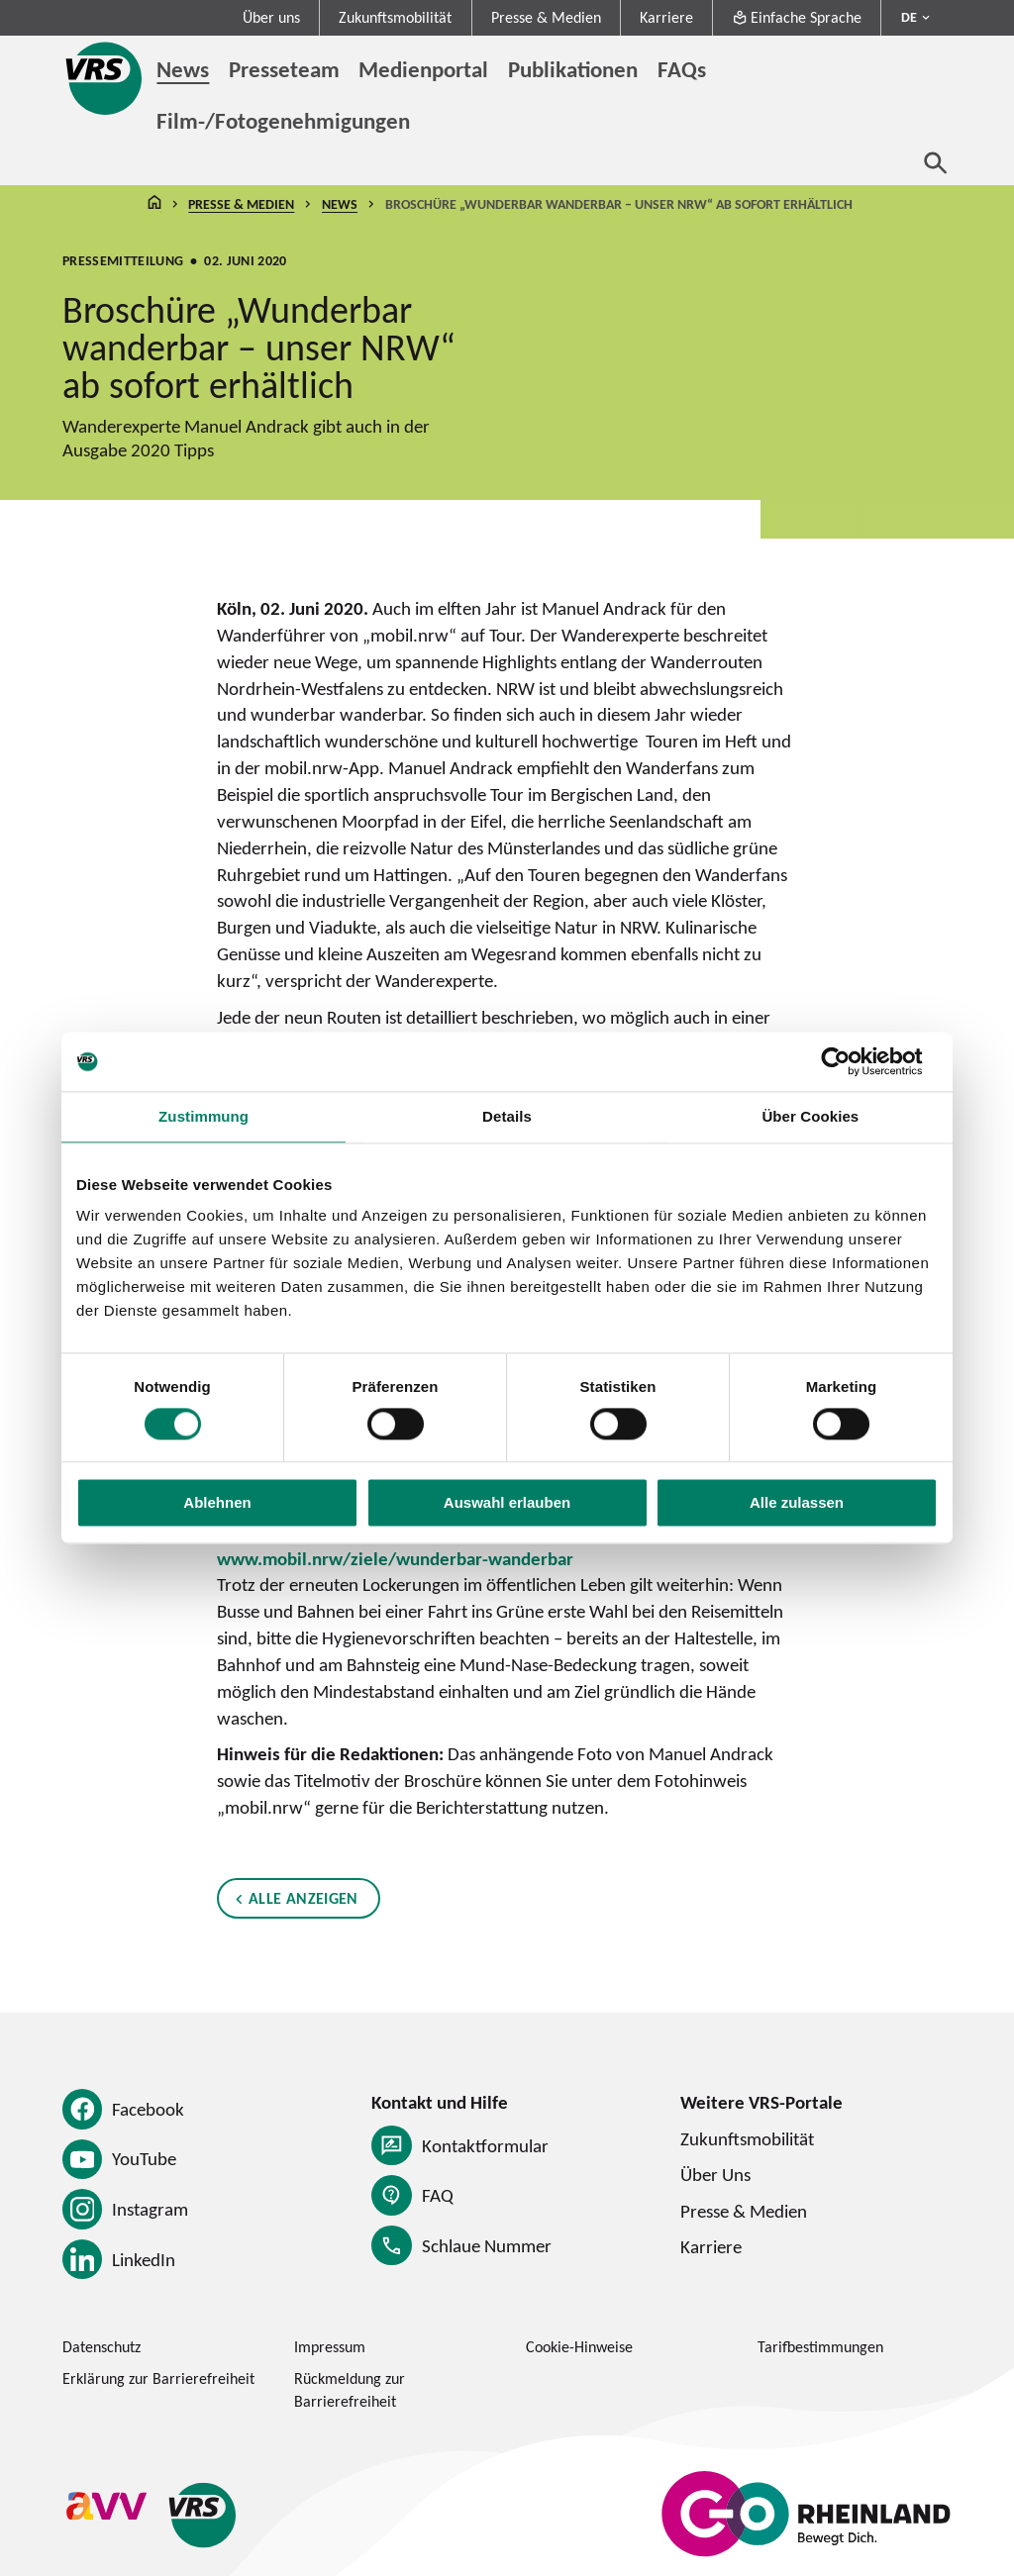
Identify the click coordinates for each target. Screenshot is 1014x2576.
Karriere (666, 17)
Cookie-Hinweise (579, 2346)
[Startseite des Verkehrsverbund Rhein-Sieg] (105, 78)
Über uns (271, 17)
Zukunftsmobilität (395, 17)
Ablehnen (217, 1503)
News (339, 204)
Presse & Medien (546, 17)
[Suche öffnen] (936, 162)
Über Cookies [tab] (810, 1116)
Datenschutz (101, 2346)
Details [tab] (507, 1116)
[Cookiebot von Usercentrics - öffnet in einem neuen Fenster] (851, 1061)
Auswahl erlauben (507, 1503)
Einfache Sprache (797, 17)
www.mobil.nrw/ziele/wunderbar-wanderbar (395, 1558)
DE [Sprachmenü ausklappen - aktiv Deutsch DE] (909, 17)
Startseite (154, 204)
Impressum (329, 2346)
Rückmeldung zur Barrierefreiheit (349, 2390)
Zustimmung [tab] (203, 1116)
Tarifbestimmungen (820, 2346)
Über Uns (715, 2174)
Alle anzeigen (303, 1898)
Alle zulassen (797, 1503)
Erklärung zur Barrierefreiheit (158, 2378)
